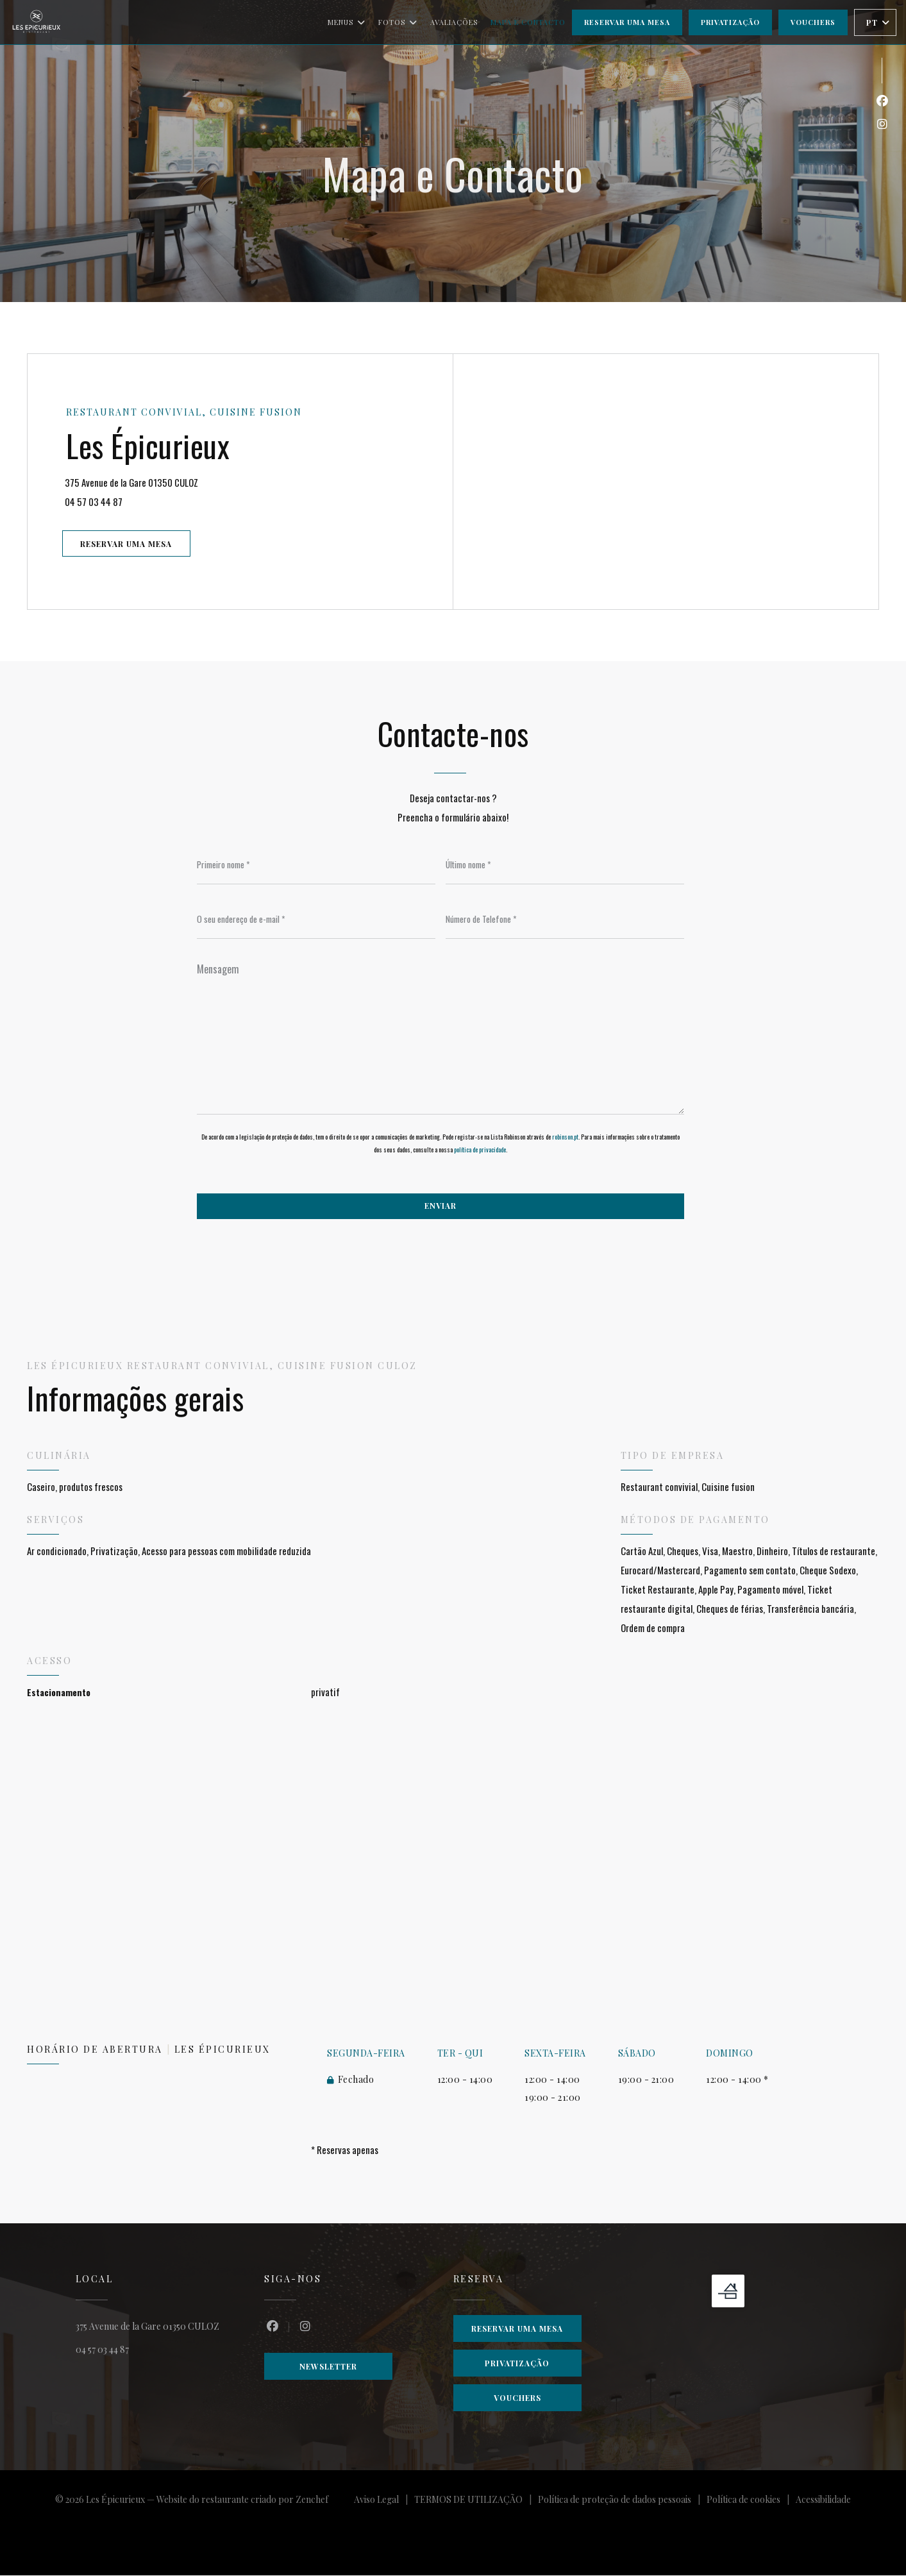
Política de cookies (751, 2501)
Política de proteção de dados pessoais (622, 2501)
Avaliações (454, 22)
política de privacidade (480, 1150)
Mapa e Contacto (528, 22)
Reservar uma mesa (627, 22)
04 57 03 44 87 (95, 501)
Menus (346, 22)
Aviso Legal (384, 2501)
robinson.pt (565, 1137)
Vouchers (813, 22)
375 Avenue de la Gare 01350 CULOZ (179, 481)
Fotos (397, 22)
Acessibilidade (823, 2501)
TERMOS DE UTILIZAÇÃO (476, 2501)
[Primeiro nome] (316, 865)
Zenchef (312, 2500)
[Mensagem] (440, 1035)
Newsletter (328, 2367)
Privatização (730, 22)
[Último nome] (565, 865)
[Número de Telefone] (565, 919)
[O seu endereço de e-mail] (316, 919)
